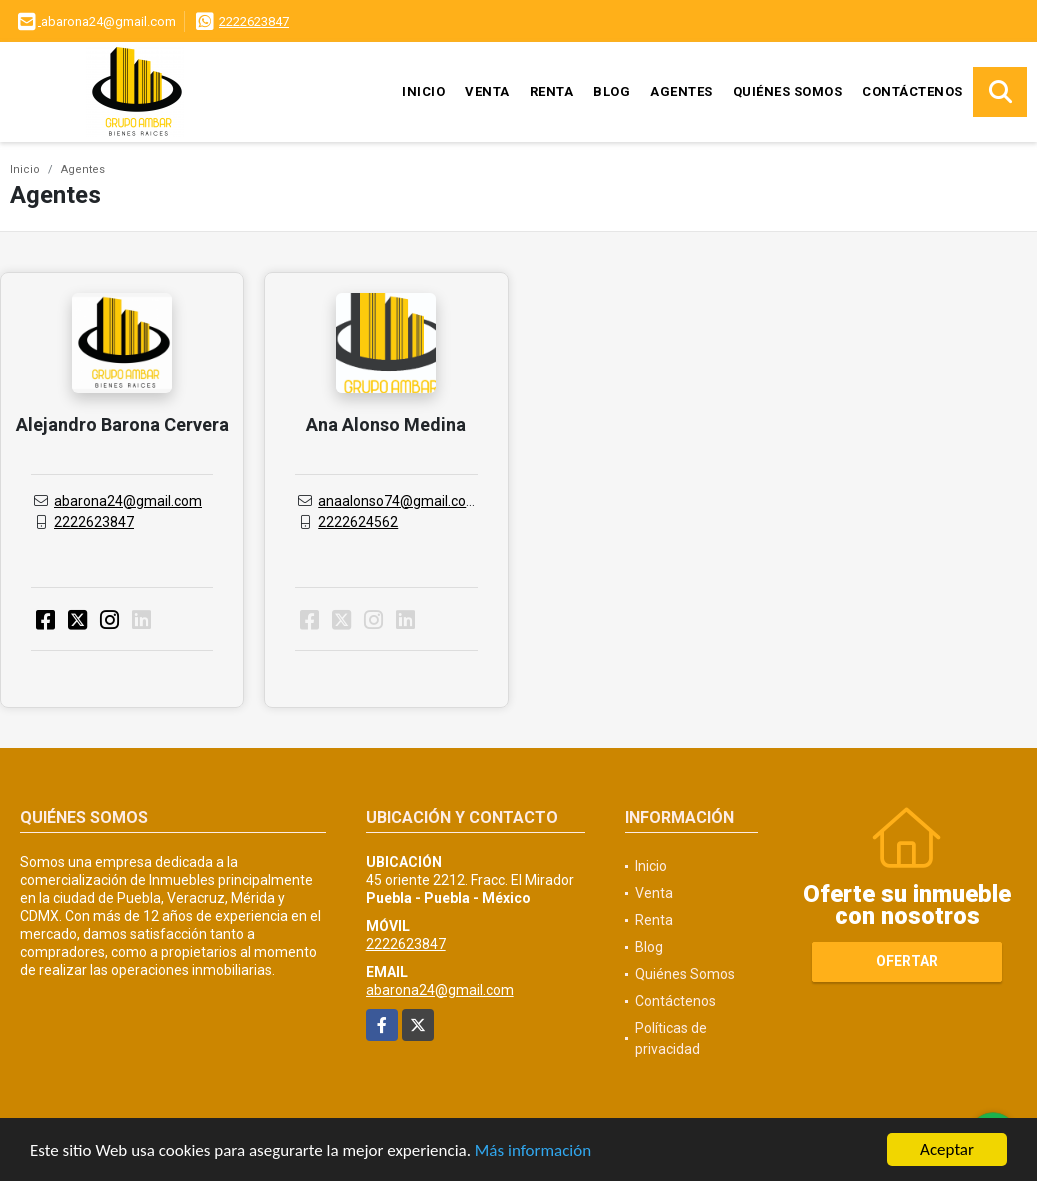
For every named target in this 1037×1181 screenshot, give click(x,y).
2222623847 (254, 21)
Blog (611, 91)
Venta (487, 91)
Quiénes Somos (788, 91)
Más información (533, 1151)
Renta (552, 91)
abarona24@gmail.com (128, 501)
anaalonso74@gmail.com (398, 501)
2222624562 (358, 522)
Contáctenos (912, 91)
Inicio (423, 91)
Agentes (681, 91)
